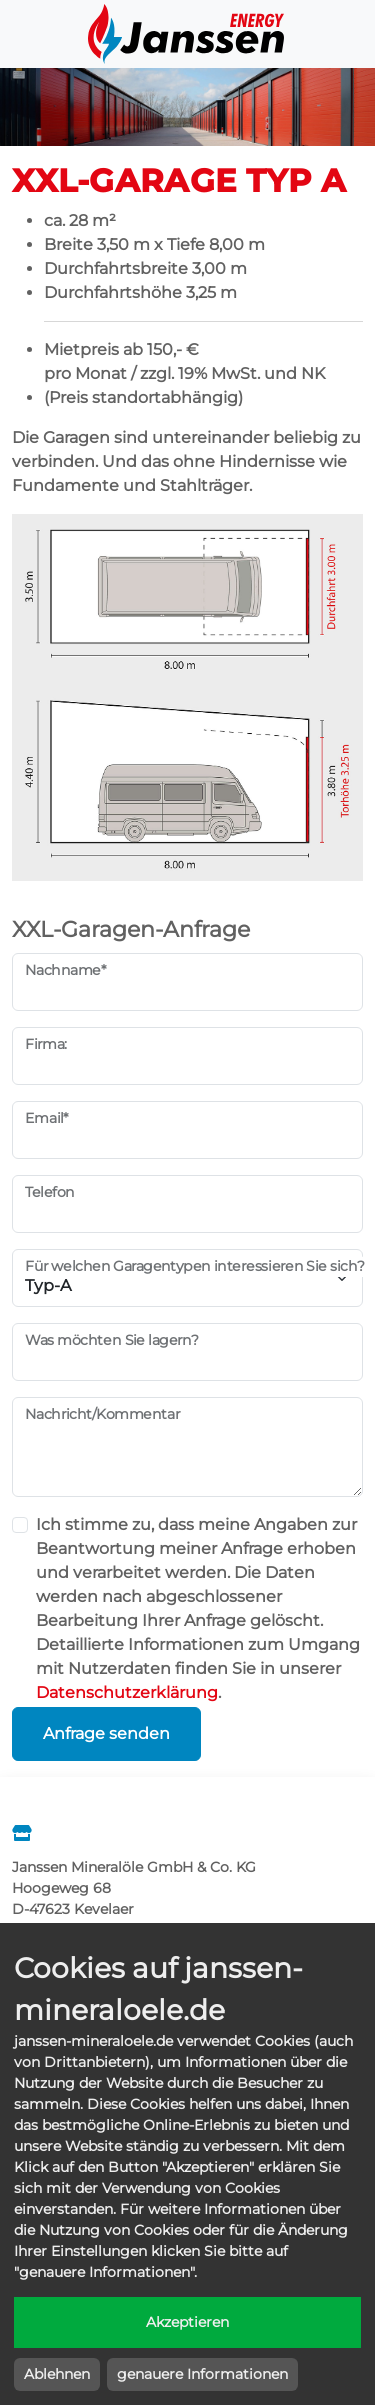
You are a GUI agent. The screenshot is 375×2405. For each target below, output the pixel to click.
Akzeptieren (187, 2322)
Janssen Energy (188, 34)
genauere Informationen (202, 2374)
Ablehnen (57, 2374)
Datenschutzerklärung (127, 1692)
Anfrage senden (106, 1733)
